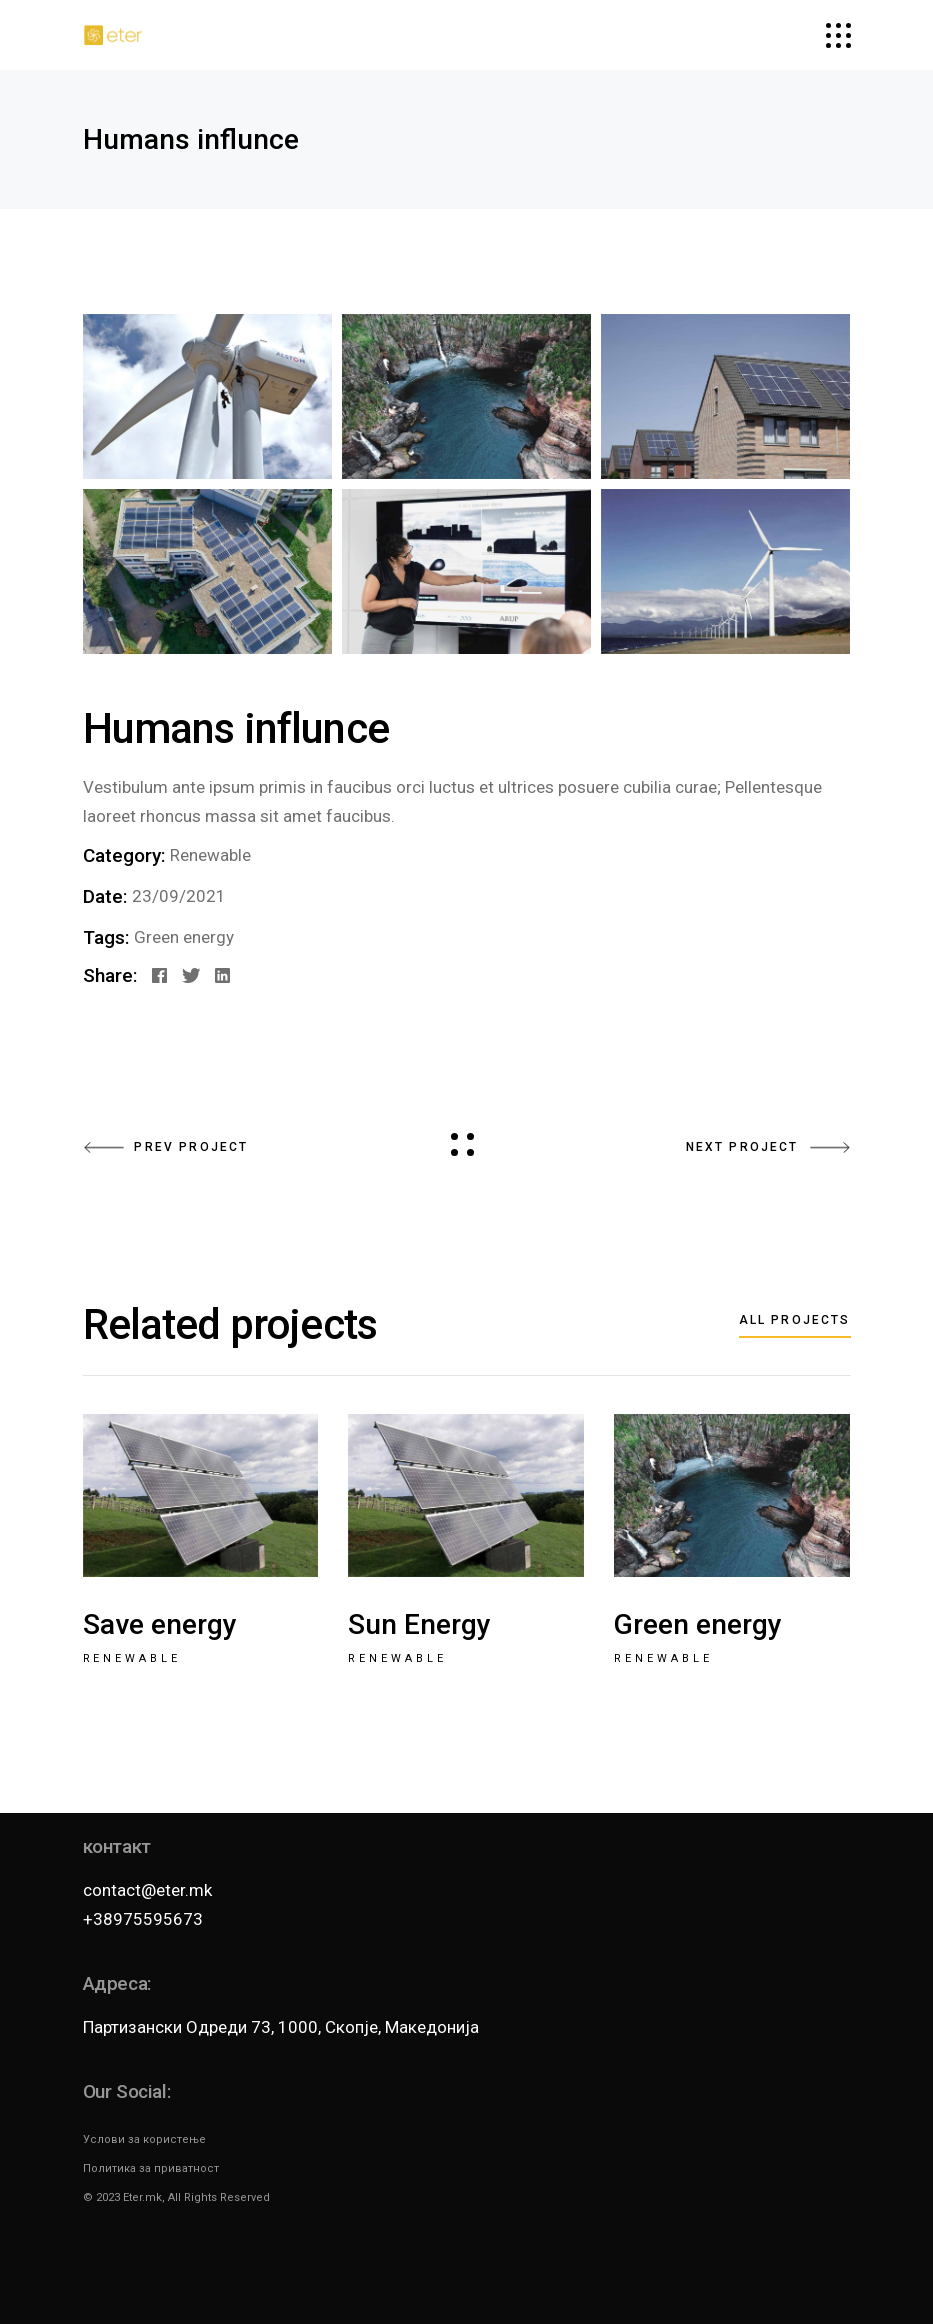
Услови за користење (144, 2139)
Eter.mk (142, 2197)
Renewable (210, 855)
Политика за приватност (151, 2168)
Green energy (184, 937)
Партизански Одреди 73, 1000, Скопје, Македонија (281, 2027)
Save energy (160, 1624)
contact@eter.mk (147, 1890)
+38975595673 (143, 1919)
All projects (795, 1320)
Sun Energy (419, 1624)
